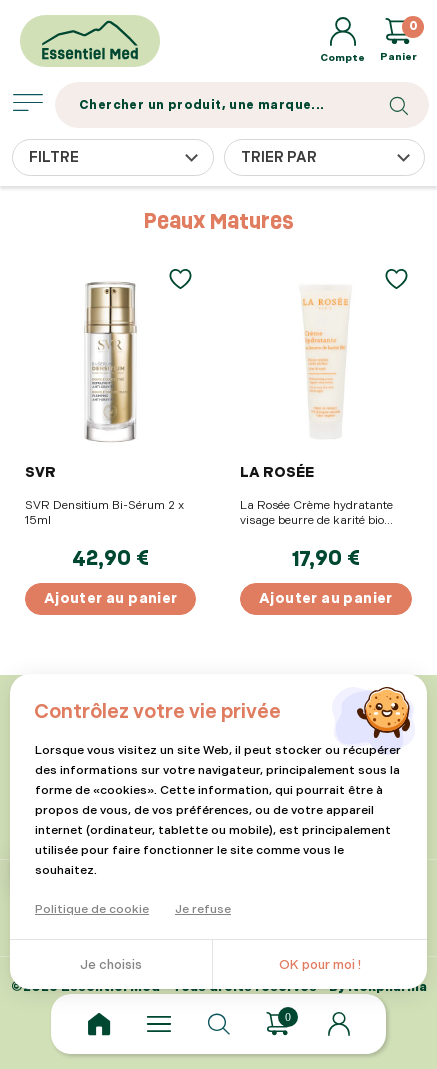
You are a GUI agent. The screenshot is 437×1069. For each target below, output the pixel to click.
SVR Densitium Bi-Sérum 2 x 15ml (104, 513)
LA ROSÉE (277, 472)
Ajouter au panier (111, 598)
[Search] (242, 105)
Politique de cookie (92, 909)
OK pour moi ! (320, 965)
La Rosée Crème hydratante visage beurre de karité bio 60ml (316, 513)
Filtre (54, 157)
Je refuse (203, 909)
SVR (40, 472)
